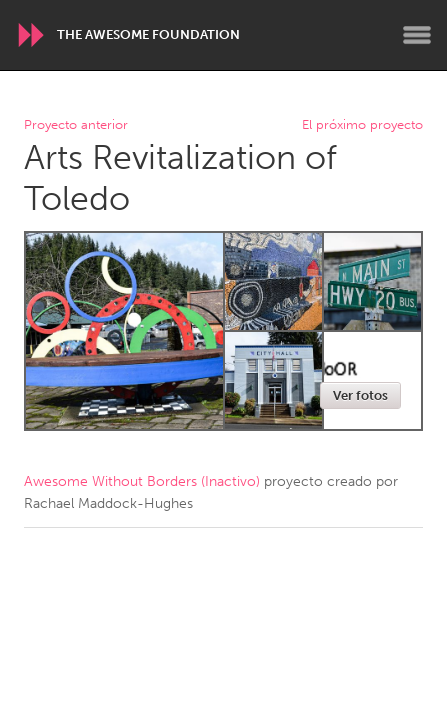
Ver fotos (360, 395)
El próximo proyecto (362, 125)
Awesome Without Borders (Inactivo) (142, 481)
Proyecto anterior (76, 125)
